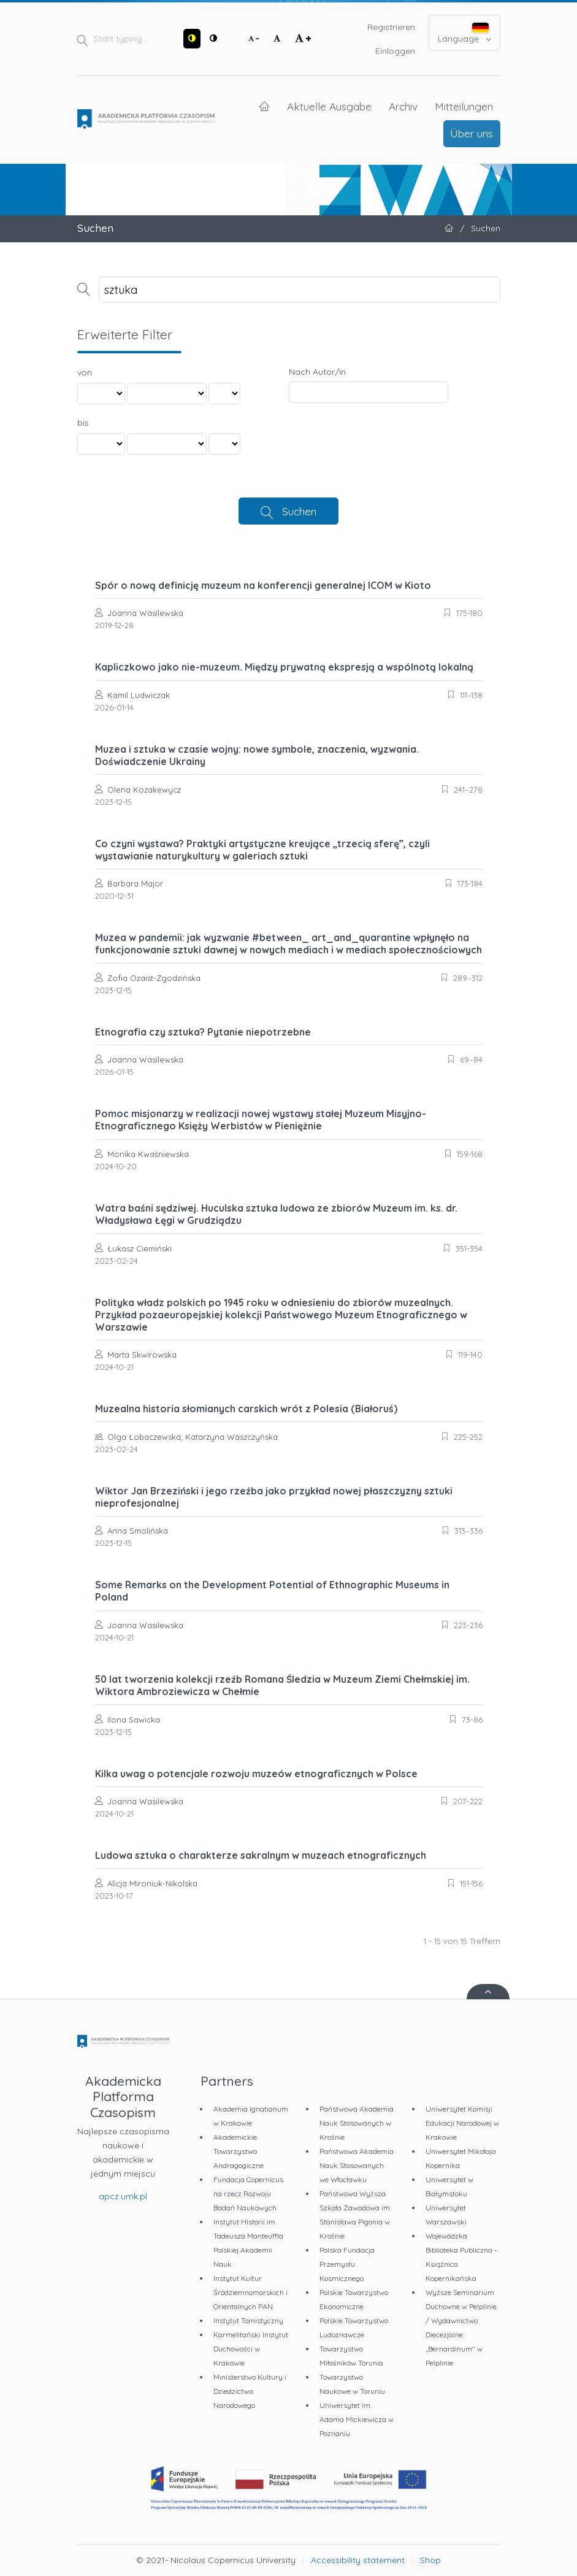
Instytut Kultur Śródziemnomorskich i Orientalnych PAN (250, 2292)
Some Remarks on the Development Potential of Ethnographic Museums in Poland (272, 1590)
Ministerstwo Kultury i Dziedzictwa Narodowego (249, 2391)
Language (464, 33)
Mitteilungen (464, 106)
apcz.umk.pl (123, 2196)
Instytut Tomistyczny (248, 2320)
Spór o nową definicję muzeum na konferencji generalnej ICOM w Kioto (263, 585)
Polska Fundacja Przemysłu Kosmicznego (347, 2264)
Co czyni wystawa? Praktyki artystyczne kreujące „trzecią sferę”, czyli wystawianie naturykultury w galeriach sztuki (262, 849)
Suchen (299, 511)
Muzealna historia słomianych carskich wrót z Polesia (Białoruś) (246, 1408)
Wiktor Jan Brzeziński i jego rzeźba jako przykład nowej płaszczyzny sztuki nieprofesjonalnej (274, 1497)
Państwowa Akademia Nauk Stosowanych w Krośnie (356, 2123)
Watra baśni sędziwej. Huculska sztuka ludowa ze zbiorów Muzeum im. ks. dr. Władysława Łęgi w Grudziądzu (276, 1214)
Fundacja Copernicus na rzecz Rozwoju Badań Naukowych (248, 2193)
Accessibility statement (358, 2560)
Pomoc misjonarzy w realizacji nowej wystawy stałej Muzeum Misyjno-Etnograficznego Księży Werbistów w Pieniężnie (260, 1119)
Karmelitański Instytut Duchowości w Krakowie (250, 2348)
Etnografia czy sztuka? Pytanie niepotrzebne (203, 1032)
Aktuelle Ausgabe (329, 106)
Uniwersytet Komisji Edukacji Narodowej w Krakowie (462, 2123)
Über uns (471, 133)
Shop (430, 2560)
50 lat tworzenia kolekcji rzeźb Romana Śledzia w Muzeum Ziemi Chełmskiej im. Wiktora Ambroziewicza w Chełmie (282, 1685)
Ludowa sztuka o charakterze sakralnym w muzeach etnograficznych (260, 1855)
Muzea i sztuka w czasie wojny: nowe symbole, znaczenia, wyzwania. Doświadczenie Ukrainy (257, 755)
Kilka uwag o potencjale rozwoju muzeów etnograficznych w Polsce (256, 1773)
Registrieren (391, 27)
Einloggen (395, 50)
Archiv (403, 106)
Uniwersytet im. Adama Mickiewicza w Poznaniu (356, 2419)
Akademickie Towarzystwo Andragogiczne (238, 2151)
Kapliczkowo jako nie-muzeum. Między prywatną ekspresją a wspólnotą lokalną (284, 667)
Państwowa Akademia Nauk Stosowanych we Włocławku (356, 2165)
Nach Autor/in (317, 371)
